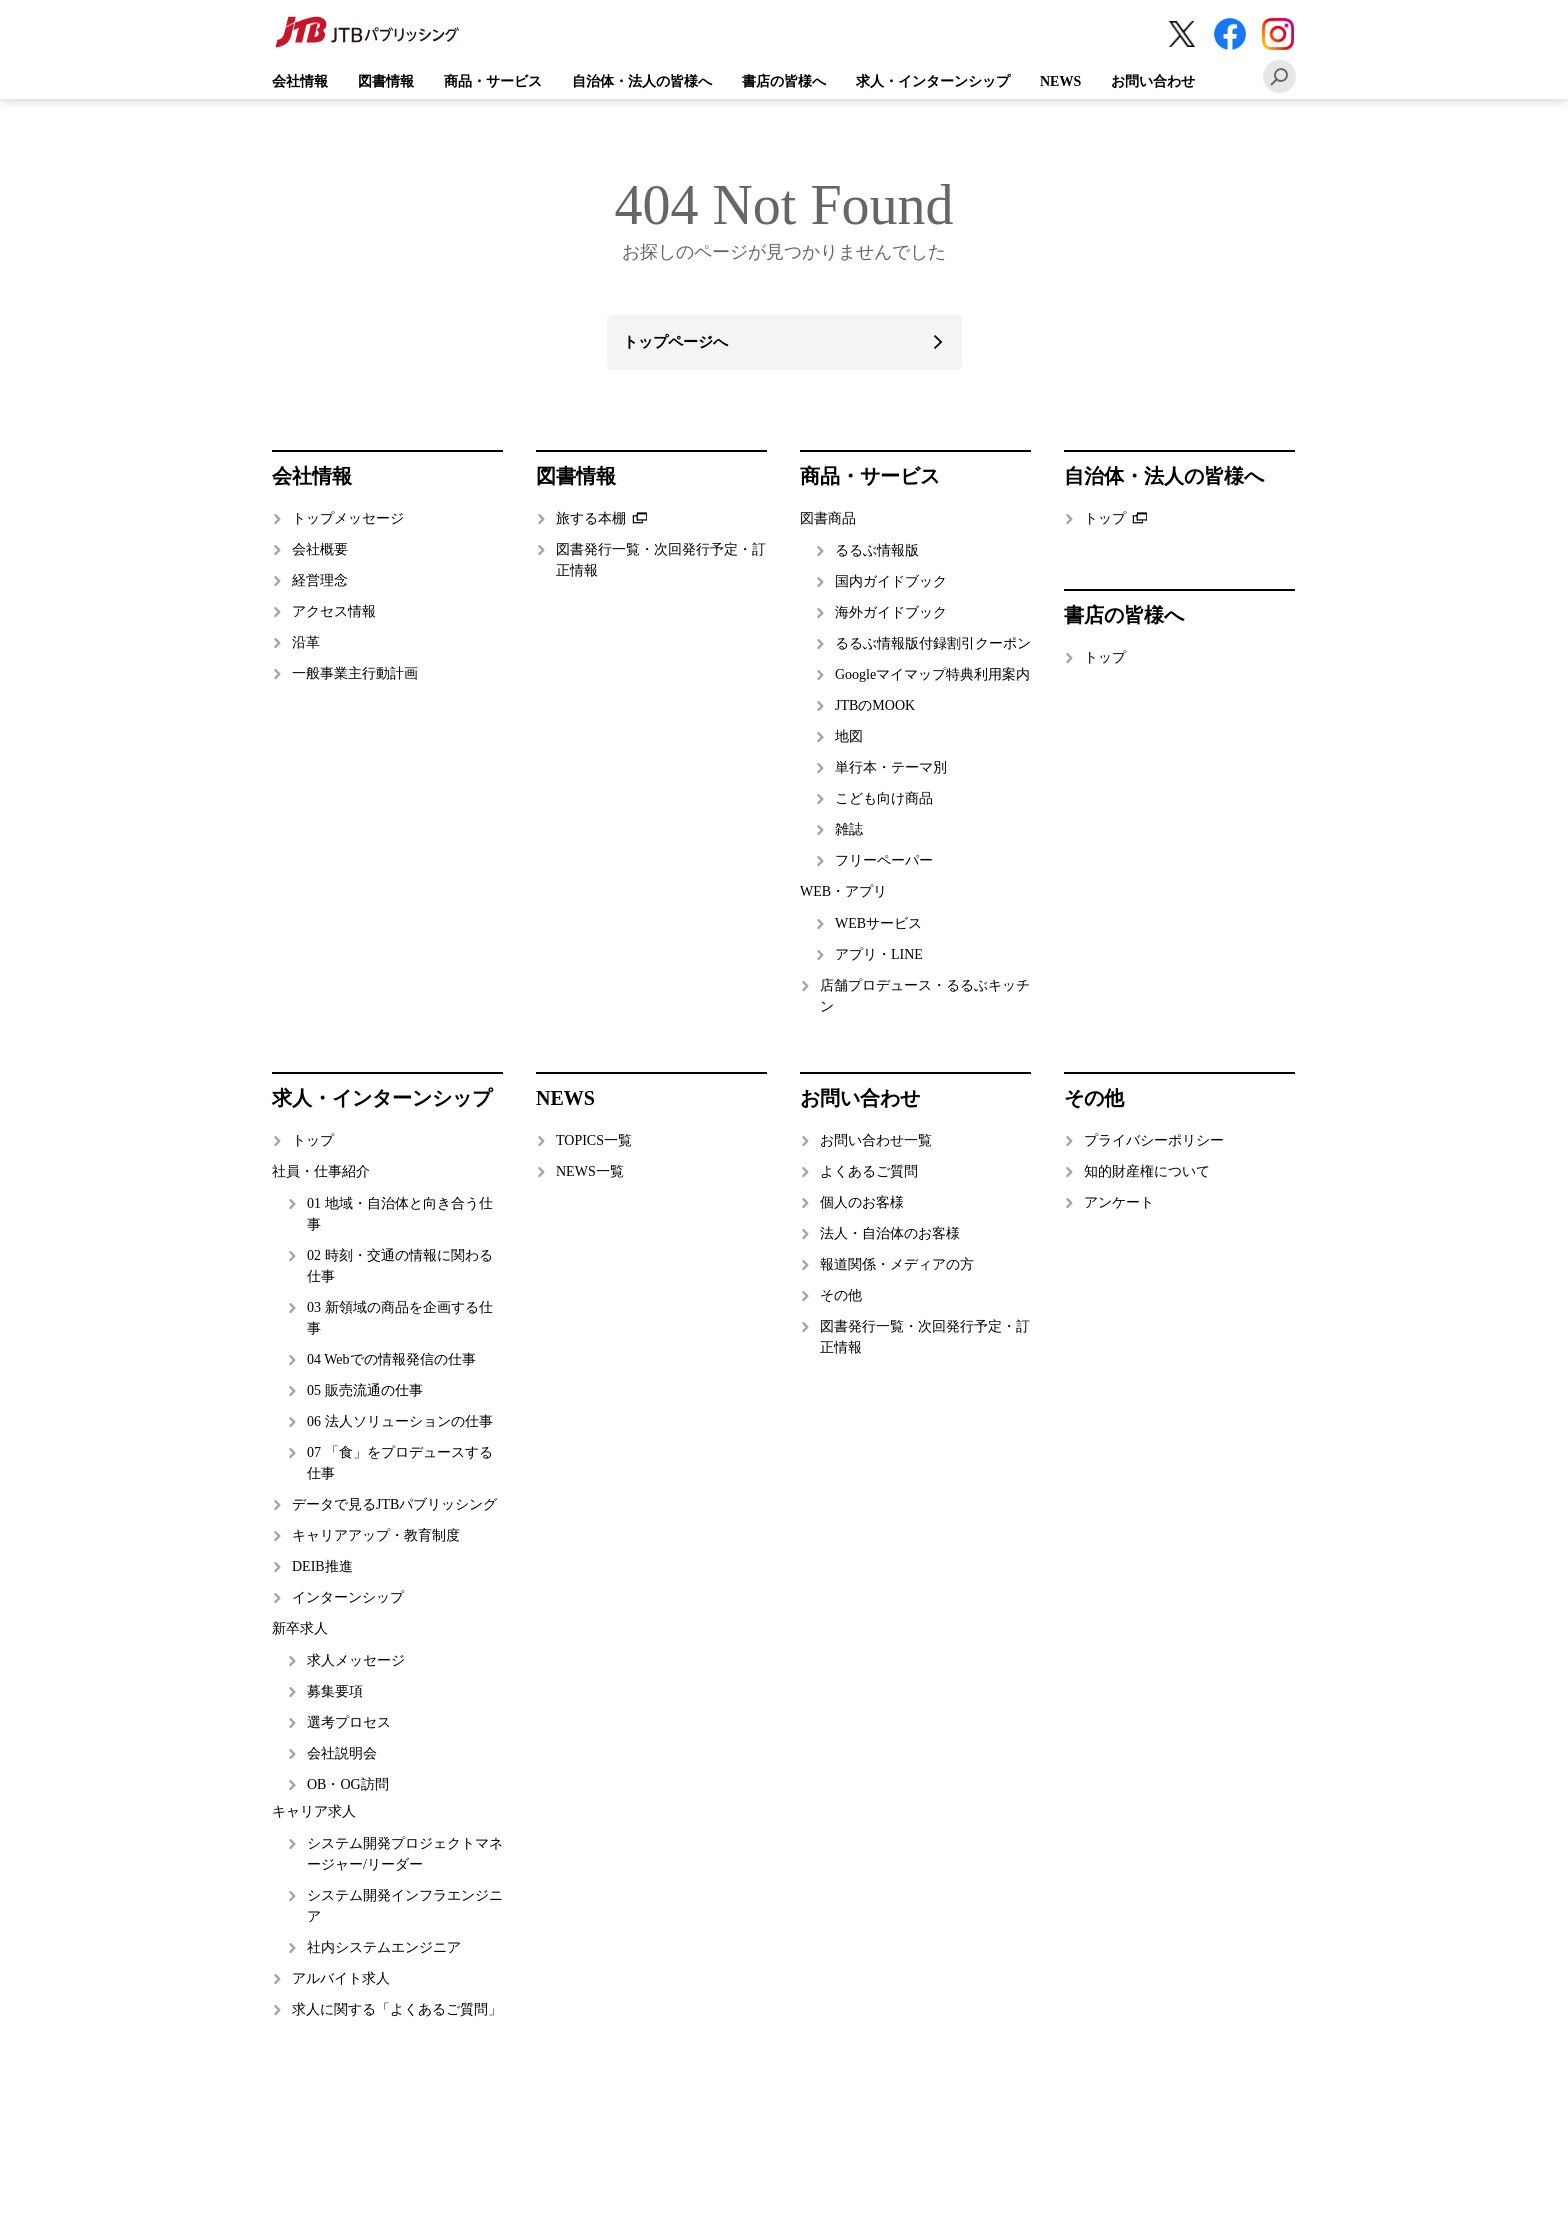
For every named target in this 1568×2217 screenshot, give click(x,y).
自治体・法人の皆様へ (642, 81)
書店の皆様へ (784, 81)
